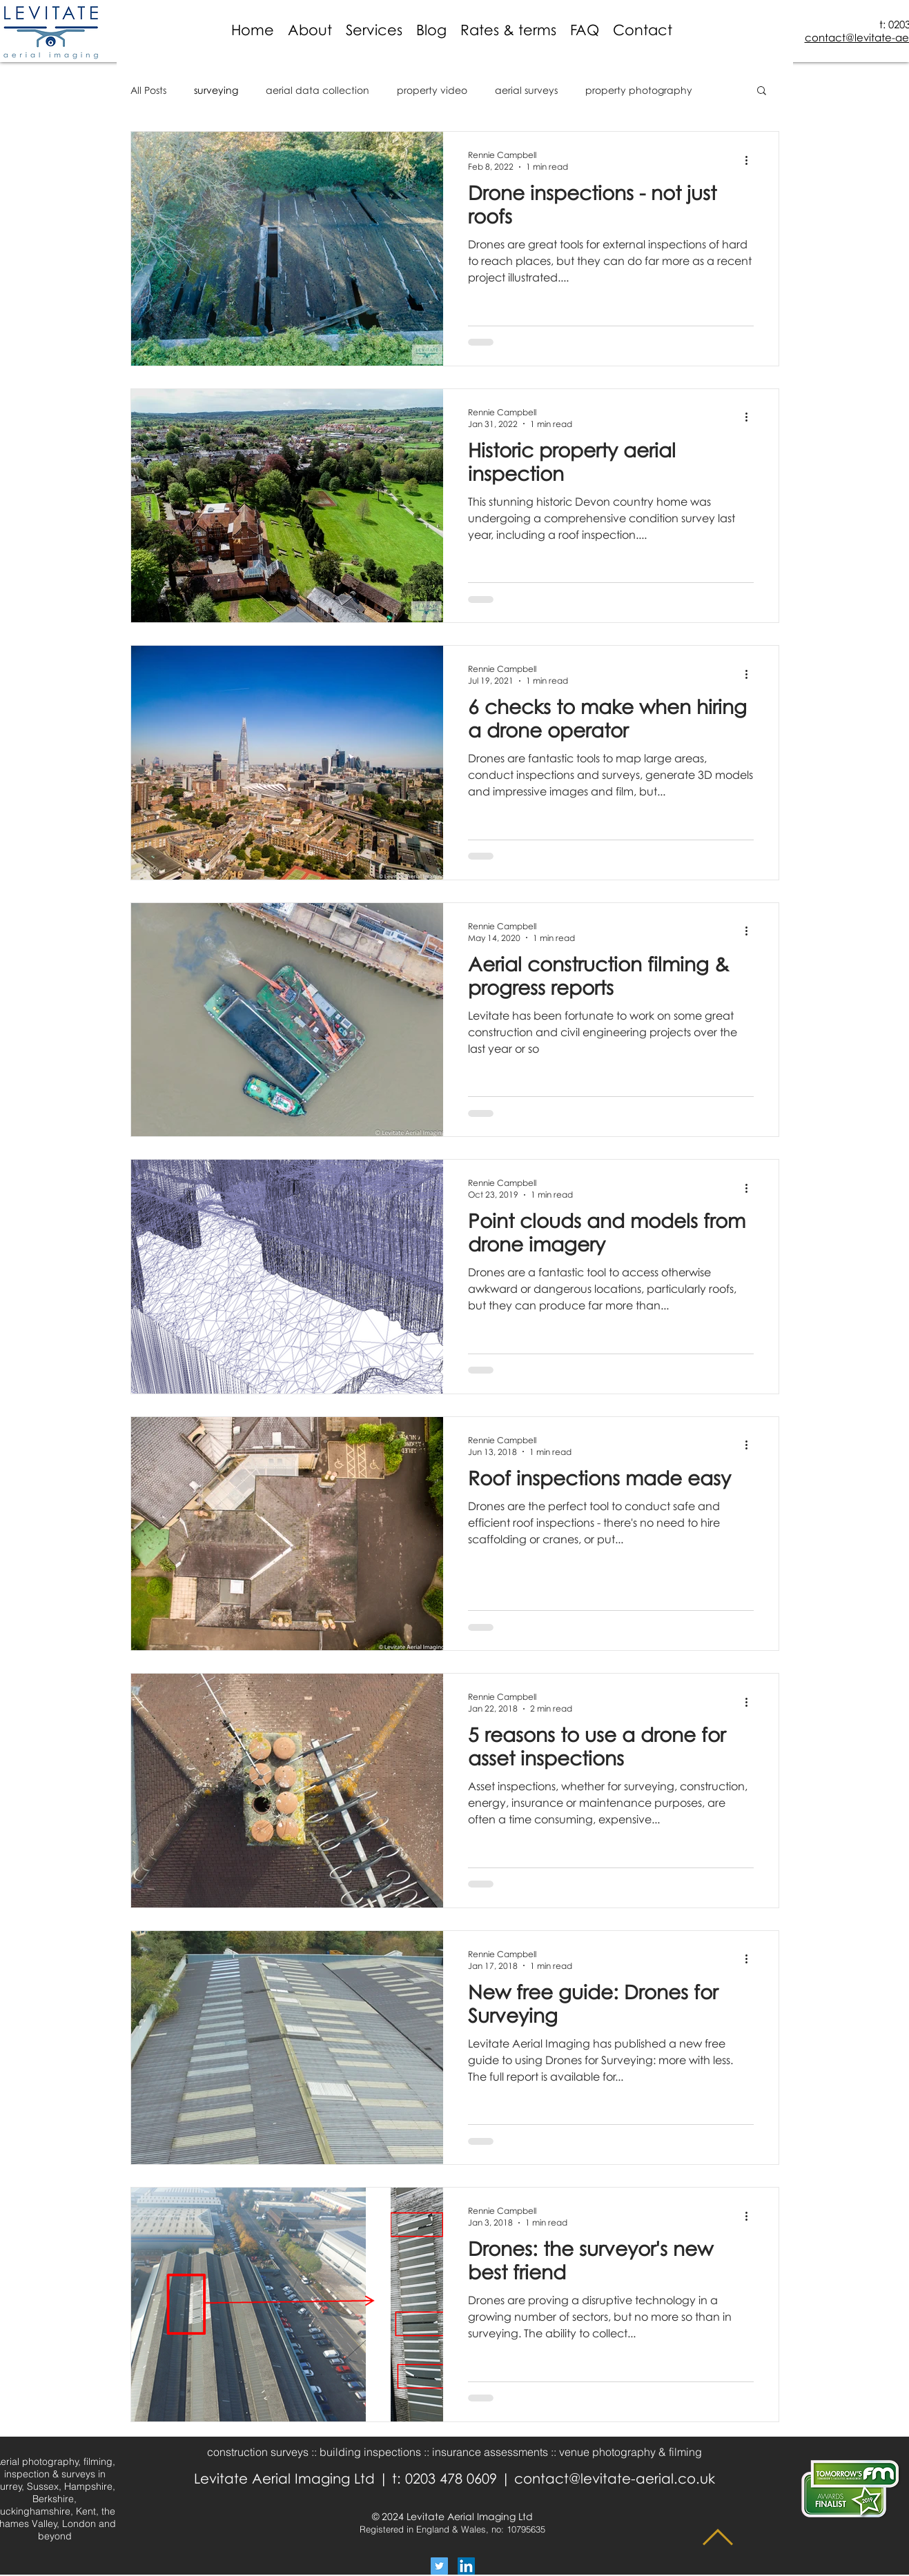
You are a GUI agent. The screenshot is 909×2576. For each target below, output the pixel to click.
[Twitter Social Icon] (439, 2566)
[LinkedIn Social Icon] (466, 2566)
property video (432, 90)
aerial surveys (526, 90)
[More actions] (751, 160)
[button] (508, 29)
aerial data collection (317, 90)
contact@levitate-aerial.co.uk (614, 2478)
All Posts (148, 90)
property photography (638, 90)
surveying (216, 90)
